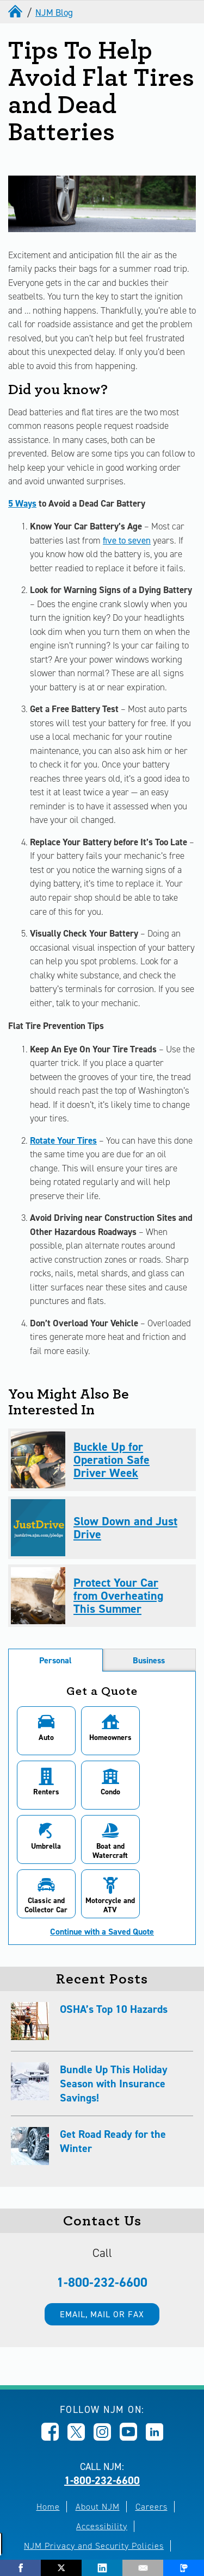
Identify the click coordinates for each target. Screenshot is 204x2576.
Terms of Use (76, 2511)
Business (149, 1660)
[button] (43, 1730)
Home (48, 2452)
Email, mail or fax (102, 2260)
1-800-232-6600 (102, 2228)
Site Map (137, 2511)
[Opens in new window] (50, 2383)
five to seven (127, 540)
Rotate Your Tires (63, 1140)
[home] (16, 12)
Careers (151, 2452)
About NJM (98, 2452)
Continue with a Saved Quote (102, 1877)
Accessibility (101, 2472)
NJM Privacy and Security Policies (94, 2491)
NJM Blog (54, 12)
